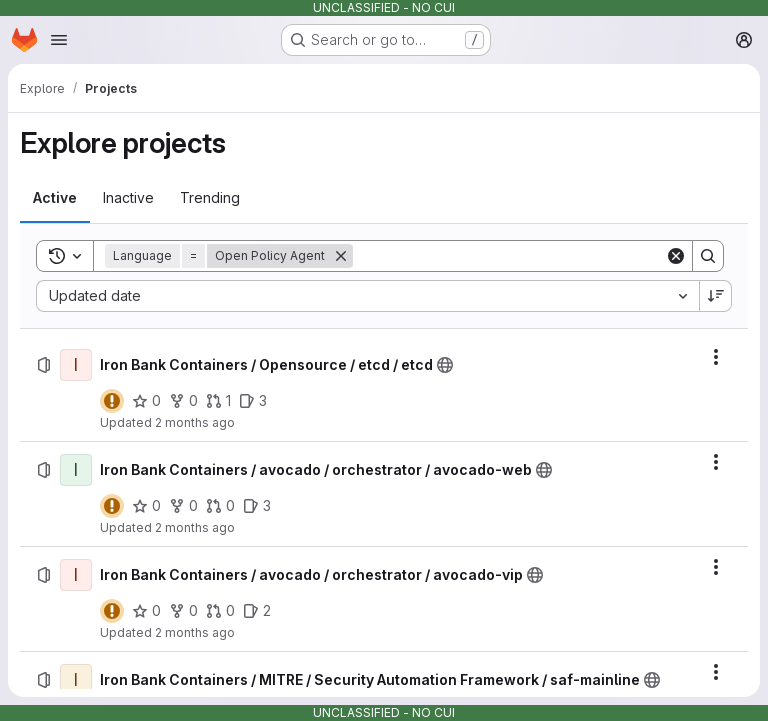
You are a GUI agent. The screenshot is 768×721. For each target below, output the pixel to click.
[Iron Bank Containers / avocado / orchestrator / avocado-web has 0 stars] (146, 506)
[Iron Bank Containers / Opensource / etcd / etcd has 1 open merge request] (218, 401)
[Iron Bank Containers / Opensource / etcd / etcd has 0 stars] (146, 401)
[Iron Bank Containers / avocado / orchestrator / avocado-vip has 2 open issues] (257, 611)
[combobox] (367, 296)
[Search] (509, 256)
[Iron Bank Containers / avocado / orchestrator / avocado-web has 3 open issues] (257, 506)
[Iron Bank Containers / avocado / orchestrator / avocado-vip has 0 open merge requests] (220, 611)
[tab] (55, 198)
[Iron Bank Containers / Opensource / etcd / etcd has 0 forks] (183, 401)
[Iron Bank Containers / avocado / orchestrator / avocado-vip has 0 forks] (183, 611)
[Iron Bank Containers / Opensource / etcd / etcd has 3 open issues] (253, 401)
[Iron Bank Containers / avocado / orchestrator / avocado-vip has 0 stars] (146, 611)
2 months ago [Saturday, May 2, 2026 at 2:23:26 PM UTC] (195, 422)
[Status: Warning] (112, 401)
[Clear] (676, 256)
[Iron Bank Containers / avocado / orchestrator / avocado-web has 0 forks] (183, 506)
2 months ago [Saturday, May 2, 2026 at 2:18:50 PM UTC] (195, 527)
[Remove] (341, 256)
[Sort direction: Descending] (716, 296)
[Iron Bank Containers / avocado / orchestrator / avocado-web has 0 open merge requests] (220, 506)
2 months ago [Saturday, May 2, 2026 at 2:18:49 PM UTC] (195, 632)
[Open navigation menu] (59, 40)
